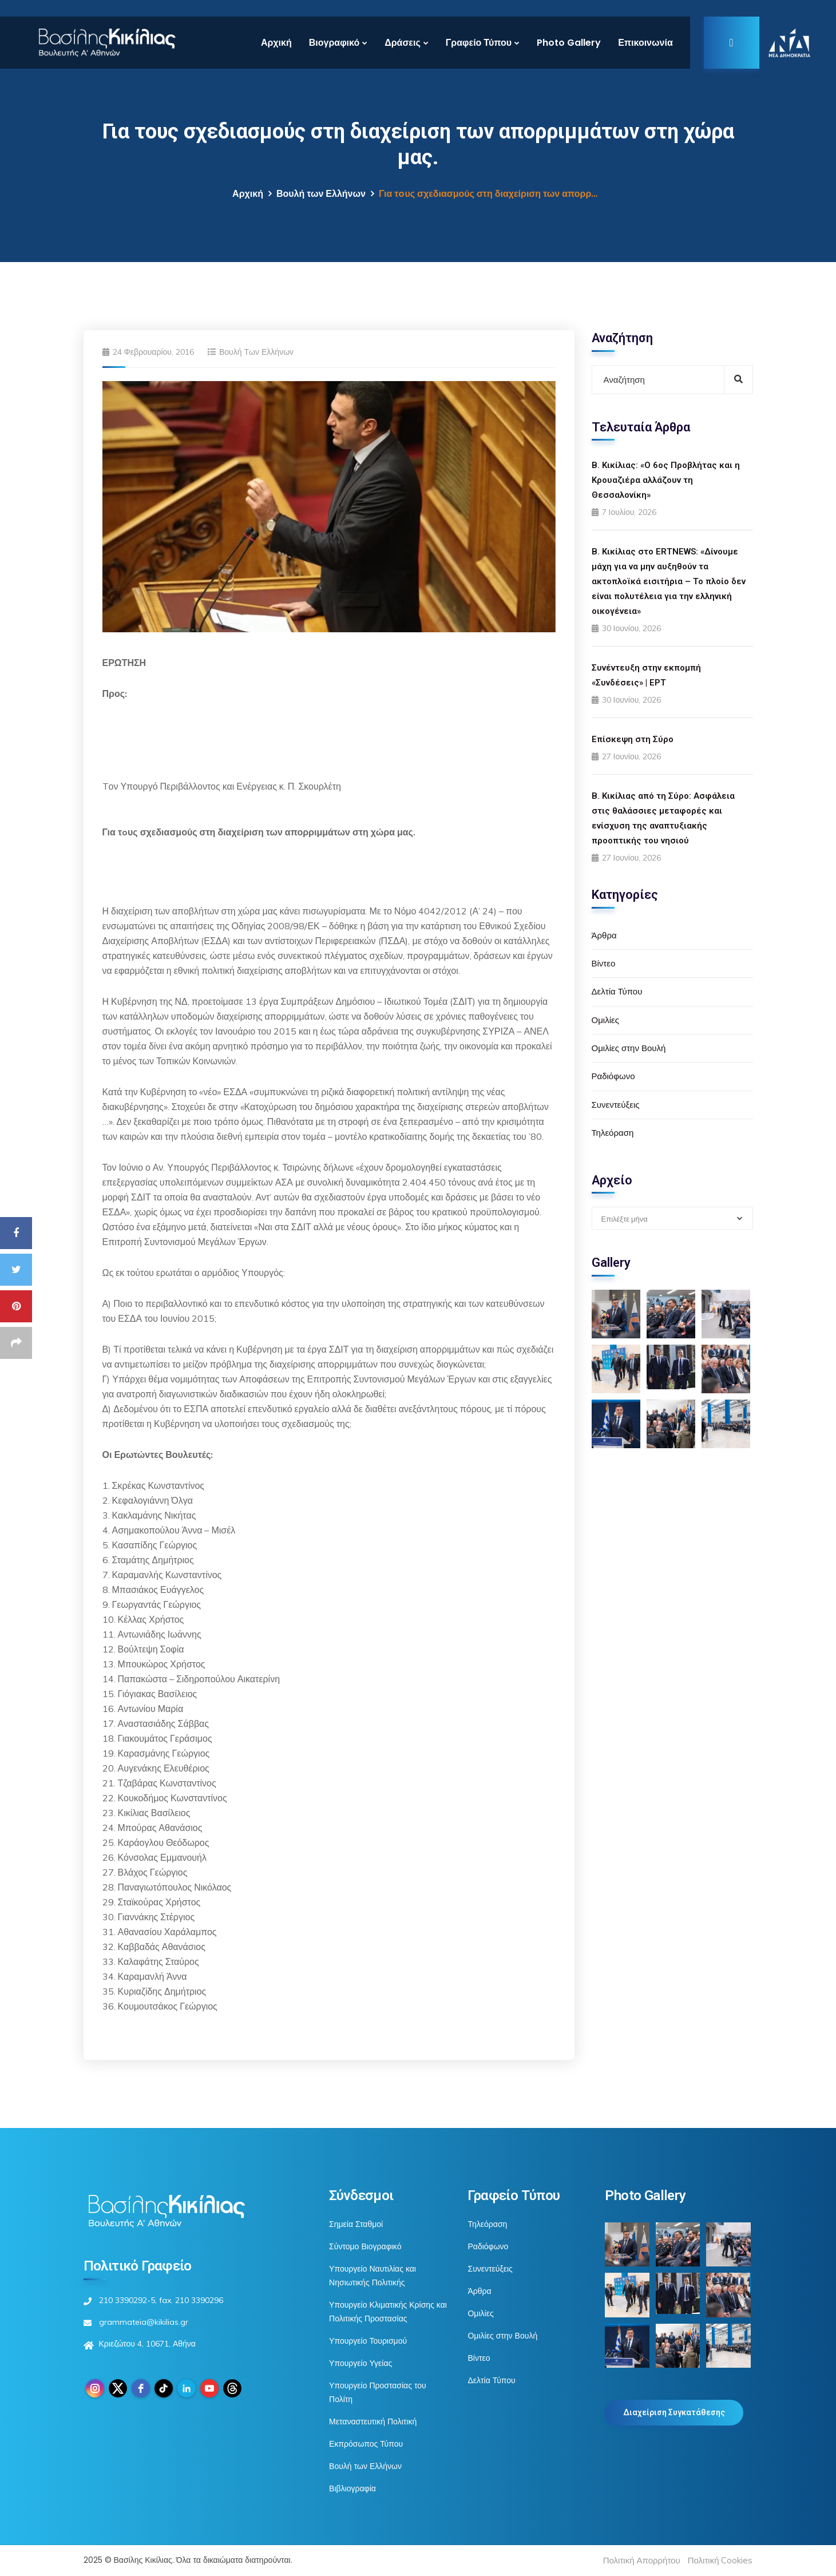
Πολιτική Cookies (720, 2560)
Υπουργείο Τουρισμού (368, 2341)
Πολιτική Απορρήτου (641, 2560)
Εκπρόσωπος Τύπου (366, 2444)
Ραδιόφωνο (613, 1076)
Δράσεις (403, 42)
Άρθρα (604, 935)
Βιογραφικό (334, 42)
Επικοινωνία (645, 42)
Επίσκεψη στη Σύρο (632, 739)
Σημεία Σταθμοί (356, 2224)
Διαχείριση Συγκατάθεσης (674, 2412)
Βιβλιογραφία (352, 2488)
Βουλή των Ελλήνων (321, 193)
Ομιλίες (605, 1020)
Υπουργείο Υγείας (360, 2363)
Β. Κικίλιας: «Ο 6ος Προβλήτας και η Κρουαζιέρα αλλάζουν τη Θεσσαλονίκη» (666, 480)
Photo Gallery (569, 42)
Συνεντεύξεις (616, 1105)
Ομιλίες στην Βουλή (629, 1048)
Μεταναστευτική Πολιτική (373, 2421)
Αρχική (276, 42)
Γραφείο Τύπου (479, 42)
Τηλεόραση (613, 1133)
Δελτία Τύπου (617, 991)
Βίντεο (604, 963)
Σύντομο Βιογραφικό (365, 2246)
